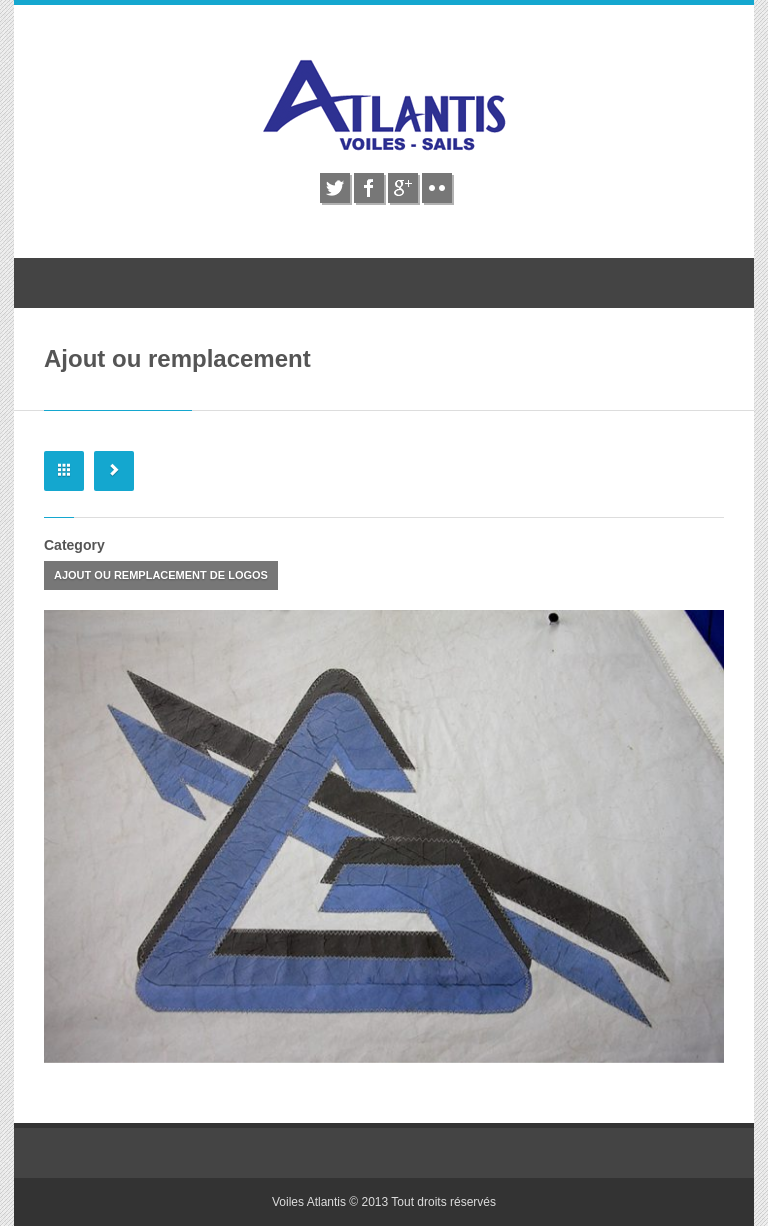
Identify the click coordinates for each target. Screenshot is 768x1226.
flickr (437, 188)
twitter (335, 188)
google (403, 188)
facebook (369, 188)
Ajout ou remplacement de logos (161, 575)
